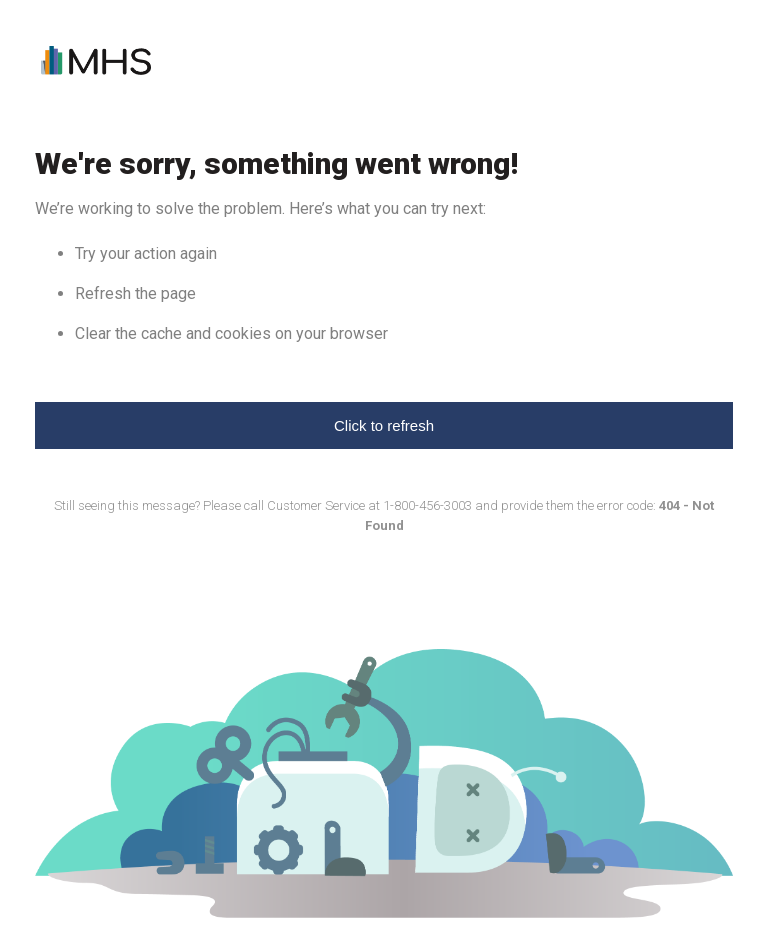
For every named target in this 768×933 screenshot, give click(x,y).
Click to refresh (384, 425)
